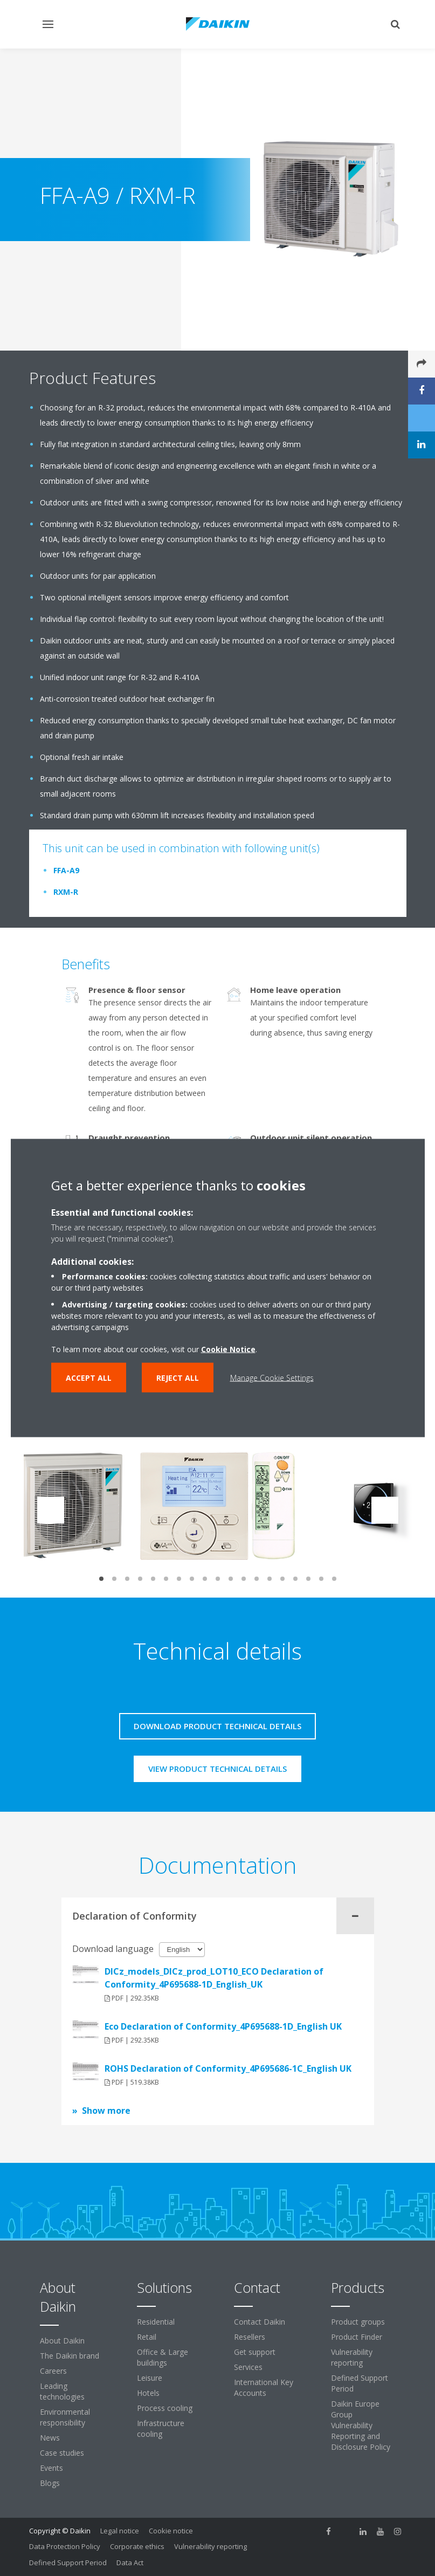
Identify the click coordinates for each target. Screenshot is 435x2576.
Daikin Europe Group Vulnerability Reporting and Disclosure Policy (360, 2425)
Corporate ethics (137, 2546)
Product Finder (356, 2337)
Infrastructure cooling (160, 2428)
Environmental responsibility (65, 2417)
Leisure (149, 2378)
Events (51, 2468)
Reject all (177, 1378)
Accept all (89, 1378)
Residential (156, 2322)
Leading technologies (62, 2391)
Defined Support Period (359, 2383)
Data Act (129, 2562)
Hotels (148, 2393)
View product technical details (217, 1768)
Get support (254, 2352)
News (50, 2438)
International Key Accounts (263, 2387)
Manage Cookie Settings (272, 1378)
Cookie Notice (228, 1349)
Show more (106, 2110)
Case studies (62, 2453)
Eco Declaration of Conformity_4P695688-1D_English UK (223, 2026)
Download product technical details (217, 1726)
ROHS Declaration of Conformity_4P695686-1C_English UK (228, 2068)
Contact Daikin (259, 2322)
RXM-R (65, 892)
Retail (146, 2337)
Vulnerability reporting (351, 2357)
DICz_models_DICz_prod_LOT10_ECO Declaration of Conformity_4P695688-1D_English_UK (214, 1977)
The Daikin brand (69, 2356)
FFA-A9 (66, 870)
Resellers (249, 2337)
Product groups (358, 2322)
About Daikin (62, 2340)
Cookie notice (171, 2531)
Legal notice (119, 2531)
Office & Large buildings (162, 2357)
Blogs (50, 2483)
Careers (53, 2371)
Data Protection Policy (64, 2546)
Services (248, 2367)
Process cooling (164, 2408)
